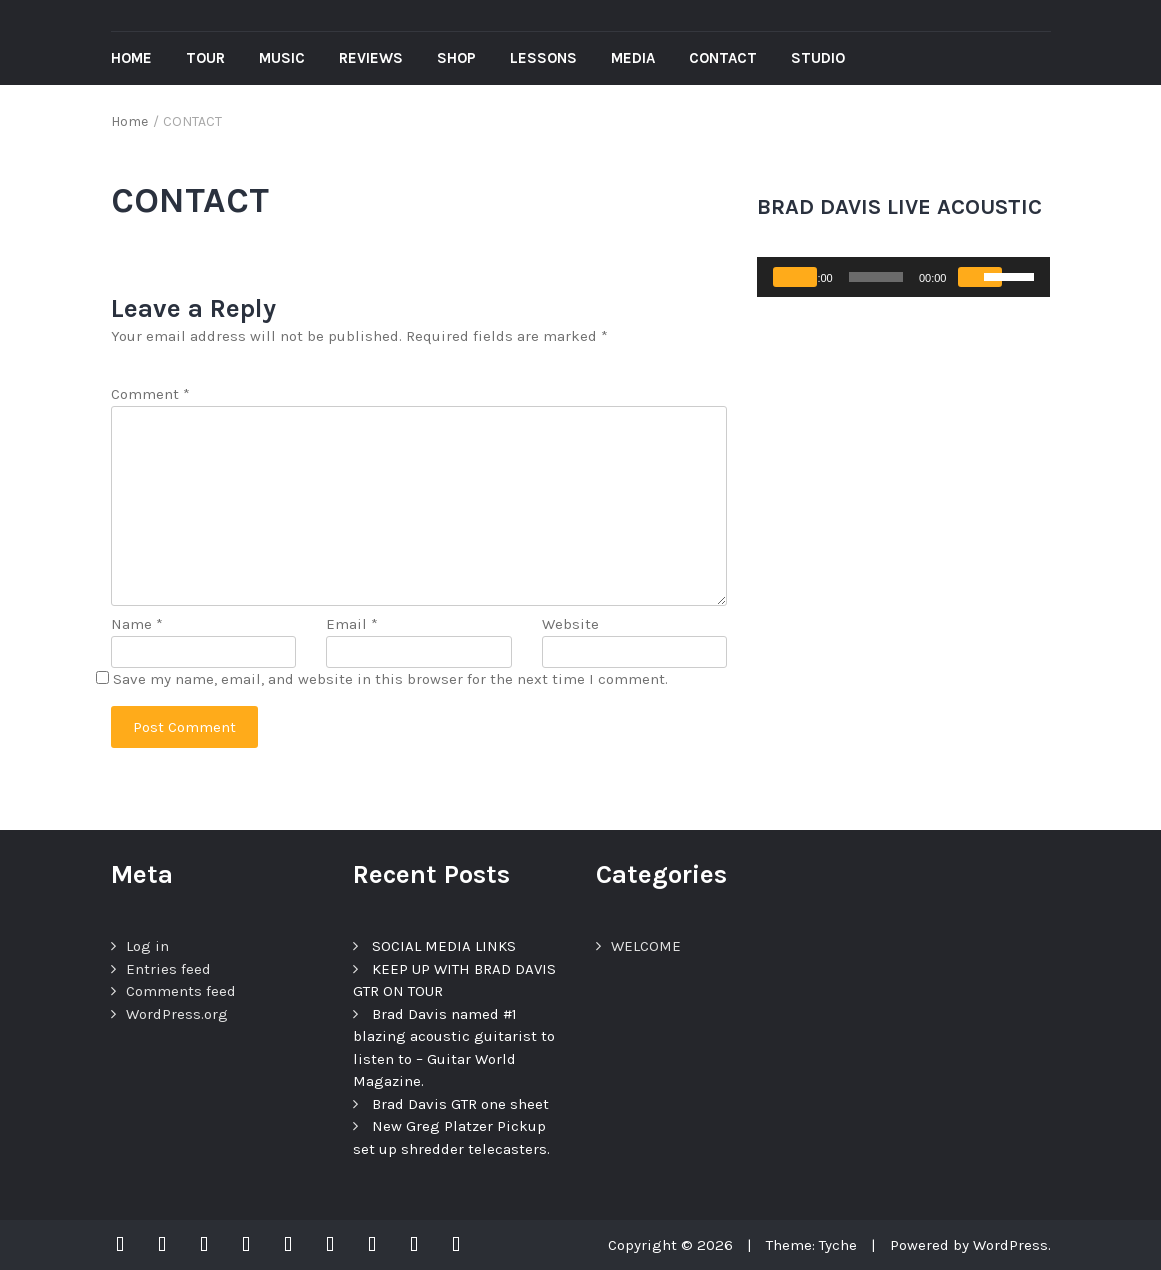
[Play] (795, 277)
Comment (150, 394)
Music (282, 58)
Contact (723, 58)
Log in (147, 946)
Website (570, 624)
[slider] (876, 277)
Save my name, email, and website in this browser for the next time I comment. (390, 679)
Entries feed (168, 969)
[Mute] (980, 277)
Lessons (543, 58)
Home (131, 58)
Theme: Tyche (811, 1245)
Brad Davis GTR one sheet (460, 1104)
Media (633, 58)
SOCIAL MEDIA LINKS (444, 946)
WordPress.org (177, 1014)
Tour (205, 58)
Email (352, 624)
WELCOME (646, 946)
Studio (818, 58)
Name (137, 624)
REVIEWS (371, 58)
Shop (456, 58)
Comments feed (181, 991)
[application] (903, 277)
